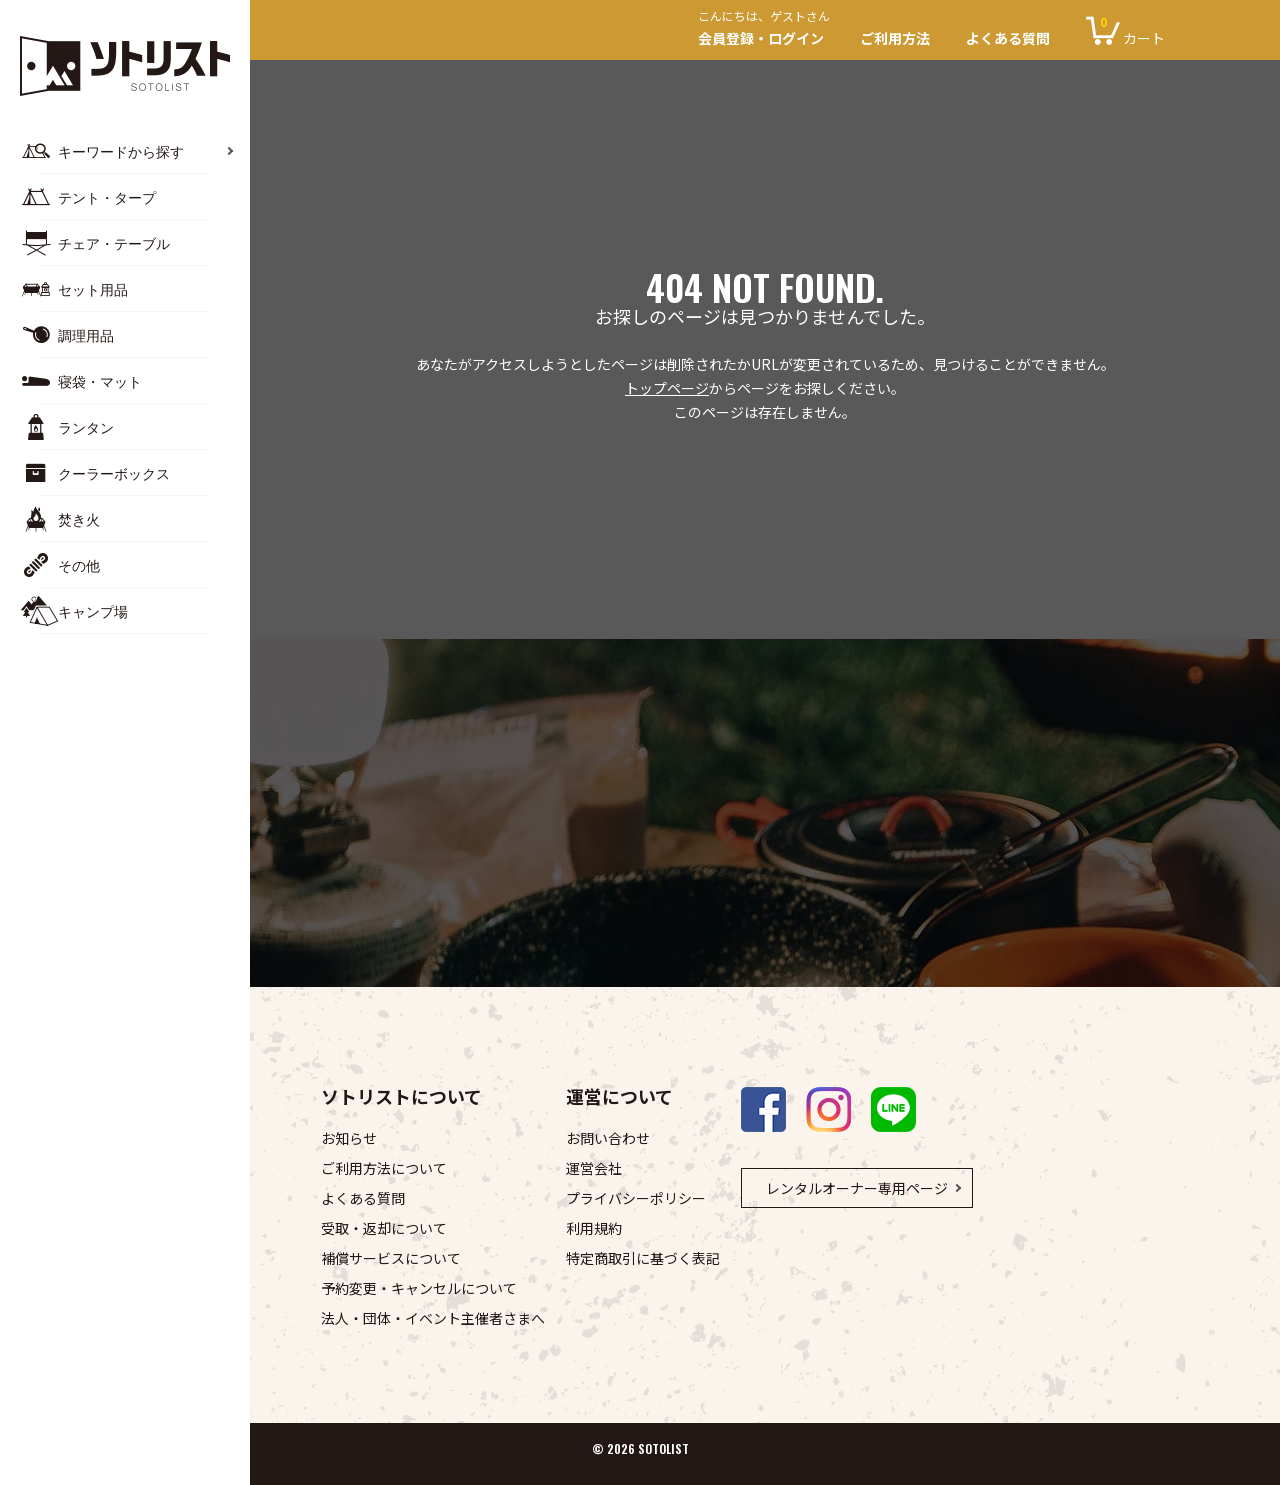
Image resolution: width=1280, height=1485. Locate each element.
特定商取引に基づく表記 (643, 1258)
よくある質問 (1008, 38)
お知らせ (349, 1138)
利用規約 (594, 1228)
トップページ (667, 388)
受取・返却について (384, 1228)
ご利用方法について (384, 1168)
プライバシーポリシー (636, 1198)
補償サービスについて (391, 1258)
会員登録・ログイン (770, 30)
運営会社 (594, 1168)
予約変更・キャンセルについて (419, 1288)
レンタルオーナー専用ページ (857, 1188)
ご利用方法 (895, 38)
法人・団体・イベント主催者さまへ (433, 1318)
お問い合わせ (608, 1138)
